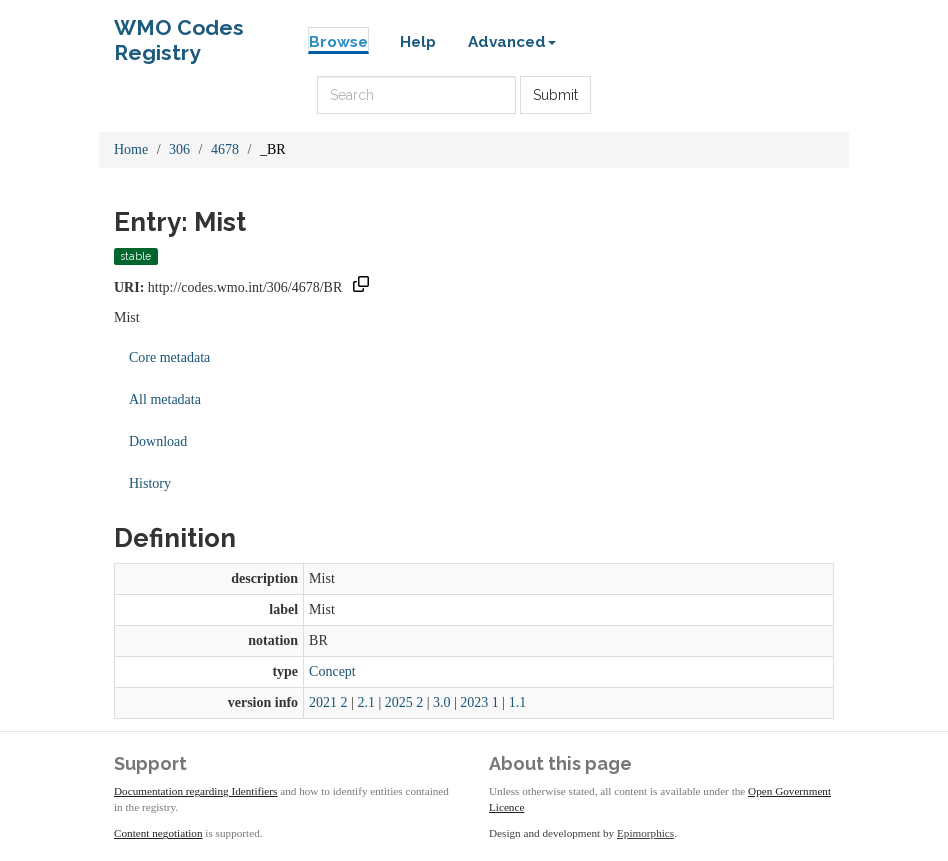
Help (418, 42)
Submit (555, 95)
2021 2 (328, 702)
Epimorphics (645, 833)
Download (158, 441)
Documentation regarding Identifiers (195, 791)
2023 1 (479, 702)
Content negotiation (158, 833)
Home (131, 149)
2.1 (366, 702)
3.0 (442, 702)
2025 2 (404, 702)
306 (179, 149)
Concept (332, 671)
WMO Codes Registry (179, 32)
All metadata (165, 399)
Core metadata (169, 357)
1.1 (518, 702)
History (150, 483)
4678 (225, 149)
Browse (338, 42)
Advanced (512, 42)
